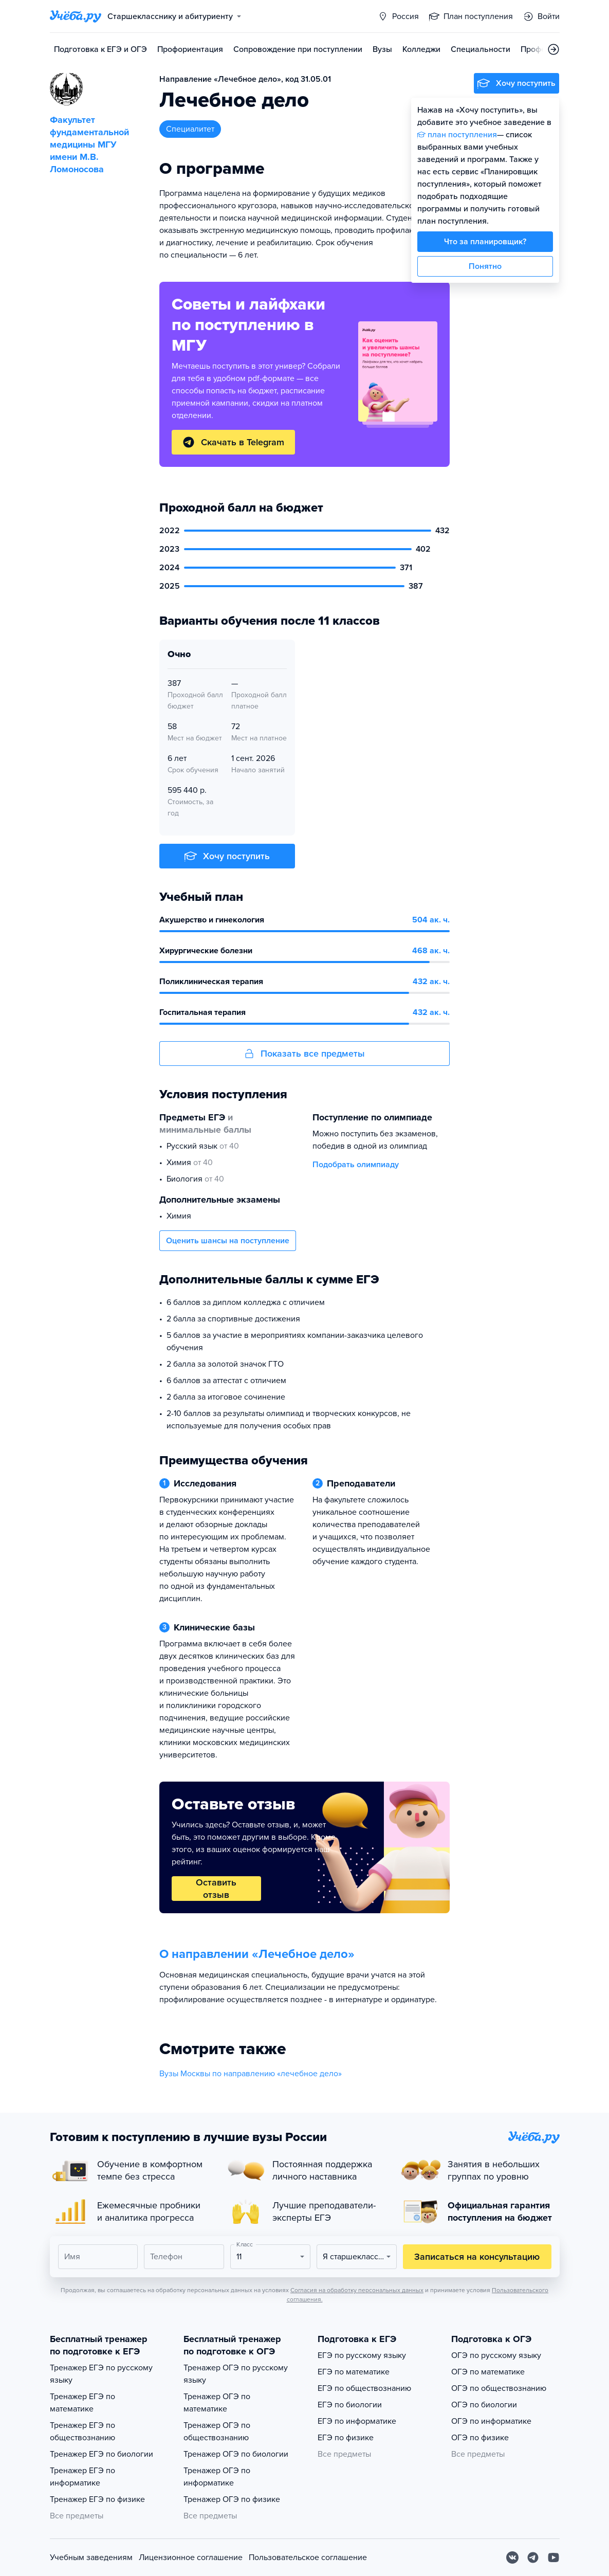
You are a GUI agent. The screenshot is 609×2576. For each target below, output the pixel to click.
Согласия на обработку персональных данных (356, 2290)
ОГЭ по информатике (491, 2421)
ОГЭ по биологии (484, 2405)
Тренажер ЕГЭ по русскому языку (101, 2374)
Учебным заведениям (91, 2557)
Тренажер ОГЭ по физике (231, 2499)
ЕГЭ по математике (354, 2372)
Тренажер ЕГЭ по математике (82, 2402)
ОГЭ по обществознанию (498, 2388)
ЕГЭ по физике (346, 2438)
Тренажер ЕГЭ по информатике (82, 2476)
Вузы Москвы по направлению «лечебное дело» (250, 2074)
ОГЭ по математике (488, 2372)
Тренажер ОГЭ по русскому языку (235, 2374)
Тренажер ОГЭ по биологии (235, 2454)
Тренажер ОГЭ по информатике (216, 2476)
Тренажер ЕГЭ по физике (97, 2499)
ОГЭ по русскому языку (496, 2355)
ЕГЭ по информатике (357, 2421)
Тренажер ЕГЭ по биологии (101, 2454)
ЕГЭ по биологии (350, 2405)
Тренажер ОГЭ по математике (216, 2402)
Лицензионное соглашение (191, 2557)
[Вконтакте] (512, 2557)
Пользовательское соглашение (308, 2557)
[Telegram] (533, 2557)
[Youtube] (553, 2557)
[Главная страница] (75, 16)
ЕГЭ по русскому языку (362, 2355)
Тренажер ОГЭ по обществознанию (216, 2431)
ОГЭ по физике (480, 2438)
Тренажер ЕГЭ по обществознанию (82, 2431)
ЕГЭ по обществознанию (364, 2388)
